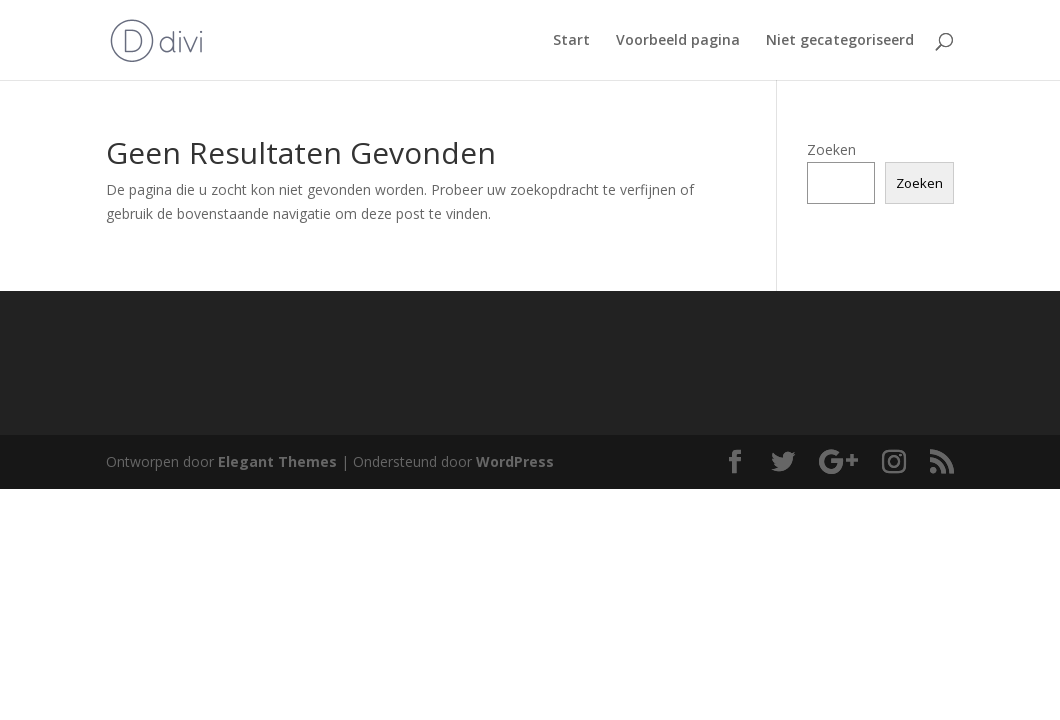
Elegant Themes (277, 461)
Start (571, 41)
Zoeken (831, 149)
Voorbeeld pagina (678, 41)
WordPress (515, 461)
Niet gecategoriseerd (840, 41)
